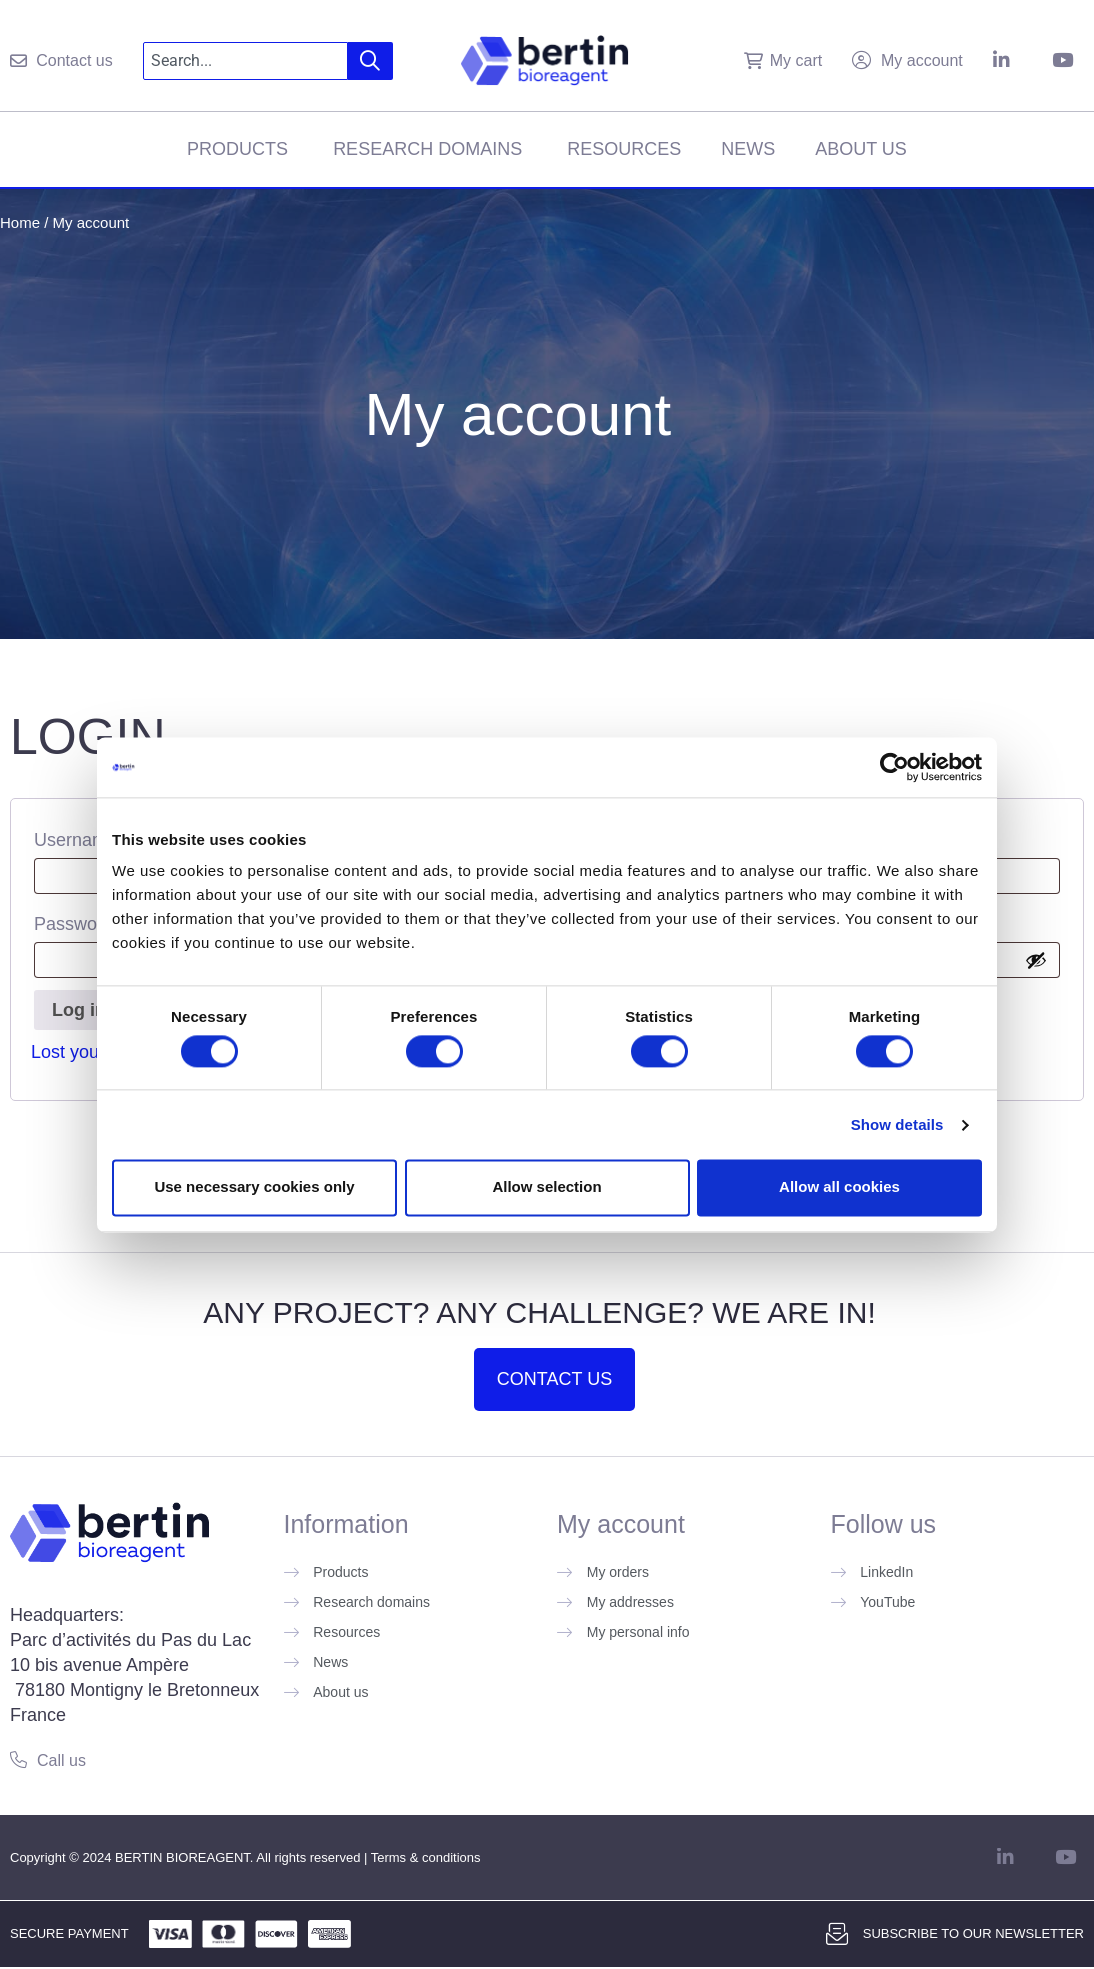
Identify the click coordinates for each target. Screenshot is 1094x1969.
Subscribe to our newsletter (973, 1933)
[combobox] (246, 61)
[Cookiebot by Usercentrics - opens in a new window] (894, 767)
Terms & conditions (426, 1857)
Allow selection (546, 1187)
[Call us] (18, 1759)
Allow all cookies (839, 1187)
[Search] (370, 61)
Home (20, 222)
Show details (897, 1124)
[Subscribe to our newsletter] (837, 1934)
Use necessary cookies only (254, 1187)
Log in (79, 1010)
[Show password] (1036, 960)
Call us (61, 1760)
